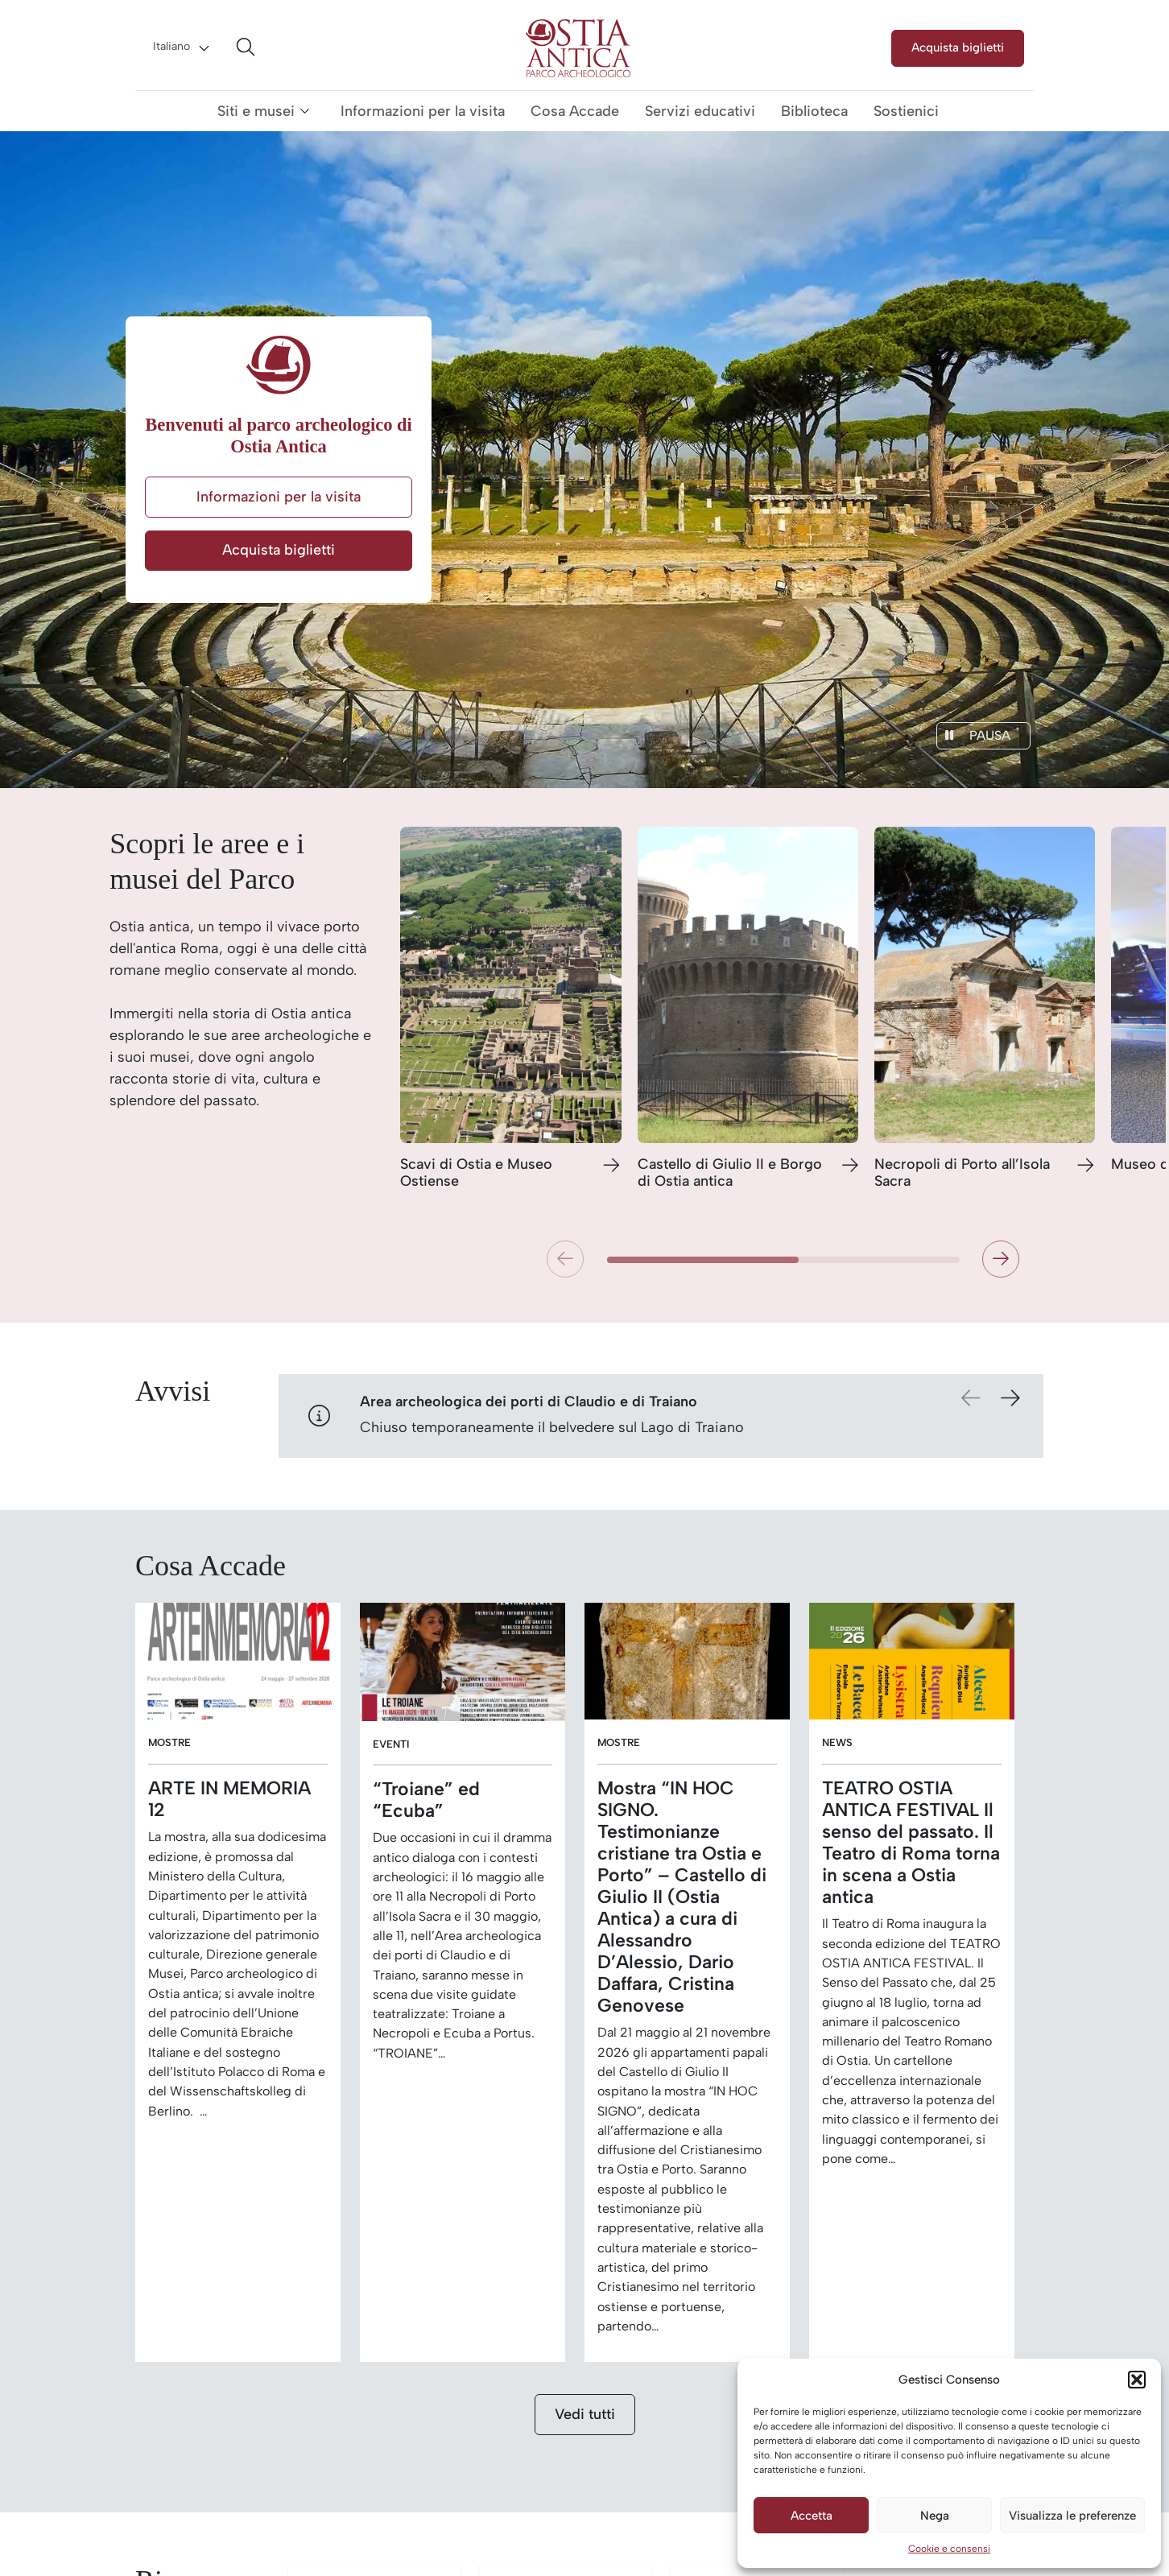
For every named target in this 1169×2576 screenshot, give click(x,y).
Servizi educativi (700, 111)
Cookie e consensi (949, 2548)
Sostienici (906, 111)
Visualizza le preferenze (1072, 2515)
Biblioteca (814, 111)
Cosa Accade (575, 111)
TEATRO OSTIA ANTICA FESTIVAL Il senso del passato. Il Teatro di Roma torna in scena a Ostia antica (911, 1842)
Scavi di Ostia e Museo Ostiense (476, 1173)
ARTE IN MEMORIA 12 (229, 1799)
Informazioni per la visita (423, 111)
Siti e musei (256, 111)
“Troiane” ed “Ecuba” (426, 1800)
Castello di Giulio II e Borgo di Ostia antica (730, 1173)
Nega (934, 2515)
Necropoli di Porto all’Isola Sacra (962, 1173)
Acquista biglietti (957, 47)
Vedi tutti (585, 2414)
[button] (1137, 2380)
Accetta (811, 2515)
